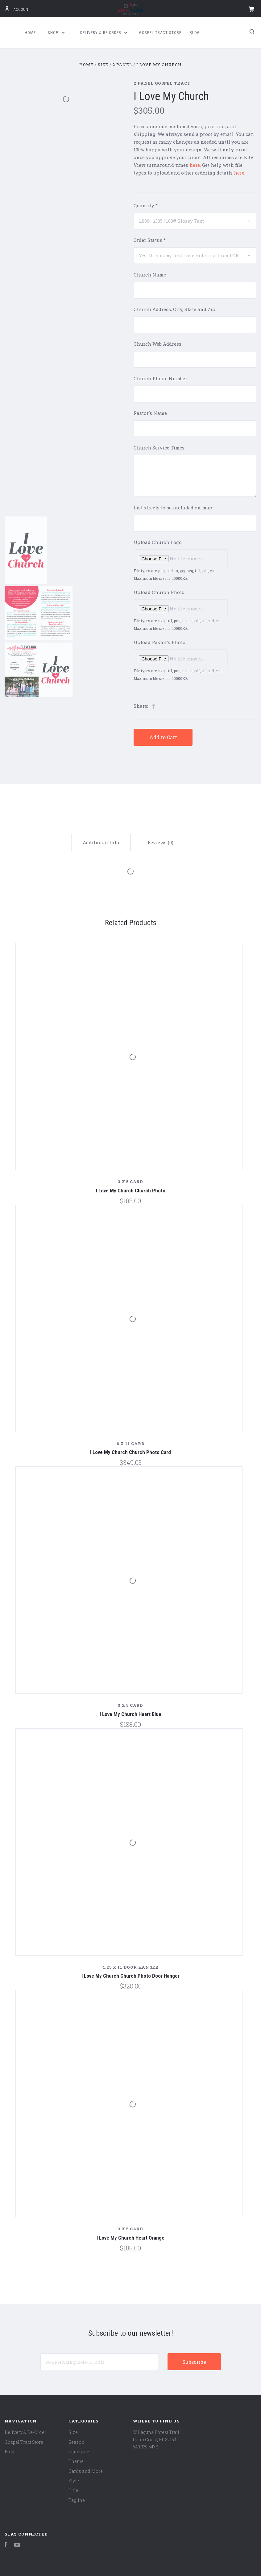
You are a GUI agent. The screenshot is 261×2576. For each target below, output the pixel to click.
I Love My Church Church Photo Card (130, 1452)
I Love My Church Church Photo (130, 1190)
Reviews (160, 842)
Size (73, 2432)
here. (239, 173)
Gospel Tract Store (160, 32)
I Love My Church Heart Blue (130, 1714)
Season (76, 2442)
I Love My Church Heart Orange (130, 2238)
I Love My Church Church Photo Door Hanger (130, 1976)
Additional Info (101, 842)
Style (73, 2481)
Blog (195, 32)
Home (30, 32)
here (194, 165)
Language (78, 2452)
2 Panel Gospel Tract (162, 83)
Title (73, 2490)
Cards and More (85, 2471)
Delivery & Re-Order (103, 32)
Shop (56, 32)
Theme (76, 2461)
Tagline (76, 2500)
